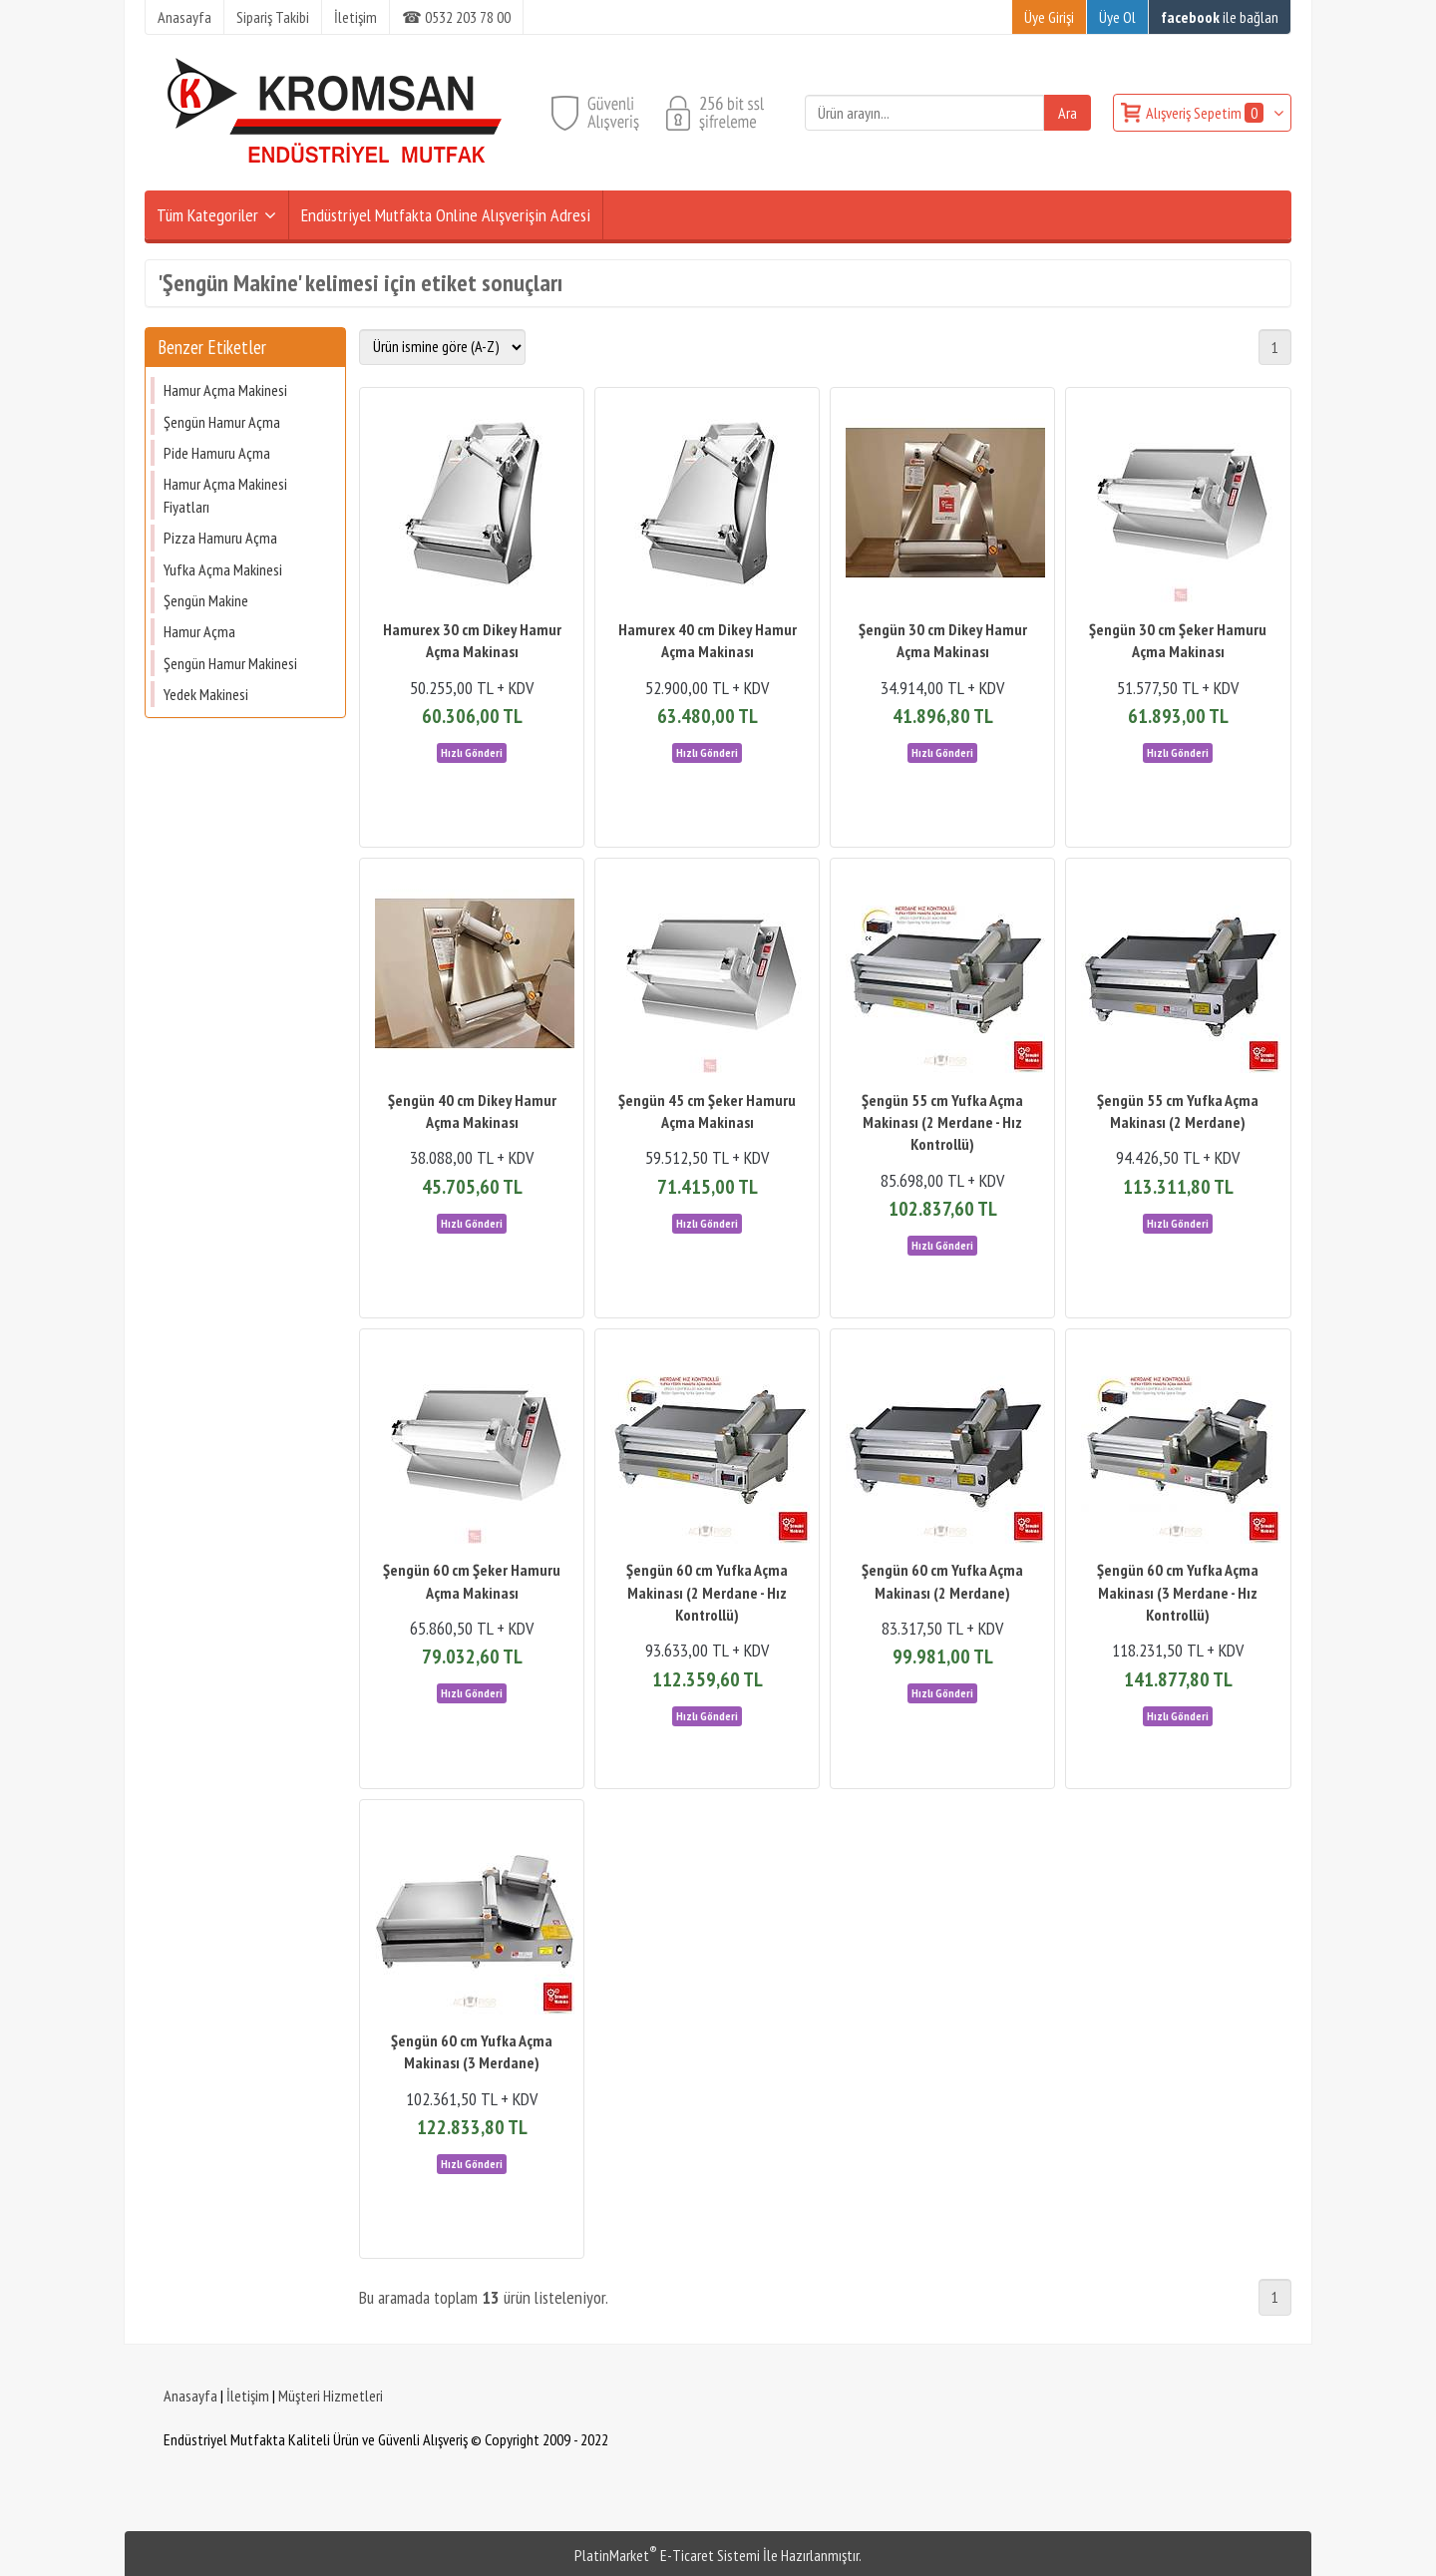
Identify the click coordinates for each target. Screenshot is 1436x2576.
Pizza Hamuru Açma (220, 538)
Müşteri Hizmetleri (330, 2395)
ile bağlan (1219, 17)
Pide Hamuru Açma (217, 453)
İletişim (247, 2395)
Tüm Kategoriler (207, 214)
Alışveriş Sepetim (1206, 113)
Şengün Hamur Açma (222, 422)
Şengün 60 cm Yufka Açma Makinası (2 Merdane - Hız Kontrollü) (707, 1592)
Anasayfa (190, 2395)
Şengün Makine (206, 600)
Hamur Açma (199, 631)
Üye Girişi (1049, 17)
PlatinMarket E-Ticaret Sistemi (667, 2555)
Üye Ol (1117, 17)
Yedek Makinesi (206, 694)
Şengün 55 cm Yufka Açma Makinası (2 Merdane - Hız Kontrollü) (942, 1122)
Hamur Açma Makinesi (225, 390)
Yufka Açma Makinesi (223, 569)
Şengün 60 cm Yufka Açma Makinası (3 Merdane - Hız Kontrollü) (1177, 1592)
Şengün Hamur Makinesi (230, 663)
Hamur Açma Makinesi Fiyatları (225, 495)
